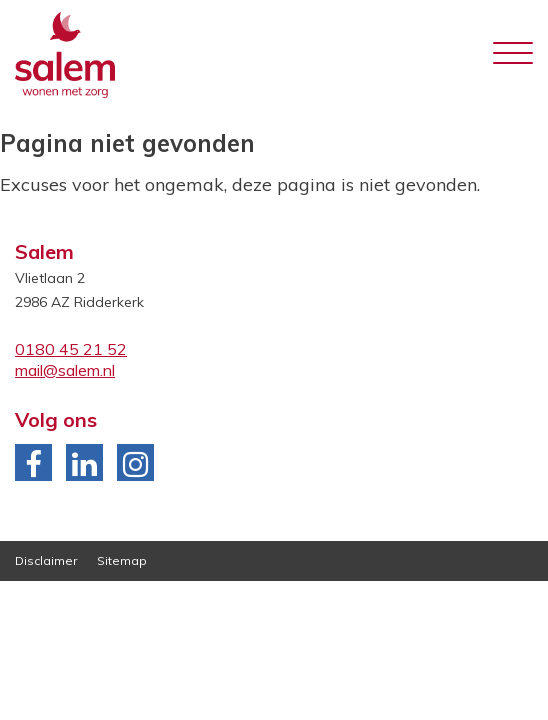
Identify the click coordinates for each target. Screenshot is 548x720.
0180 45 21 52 (71, 349)
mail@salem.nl (65, 370)
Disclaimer (46, 560)
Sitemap (122, 560)
